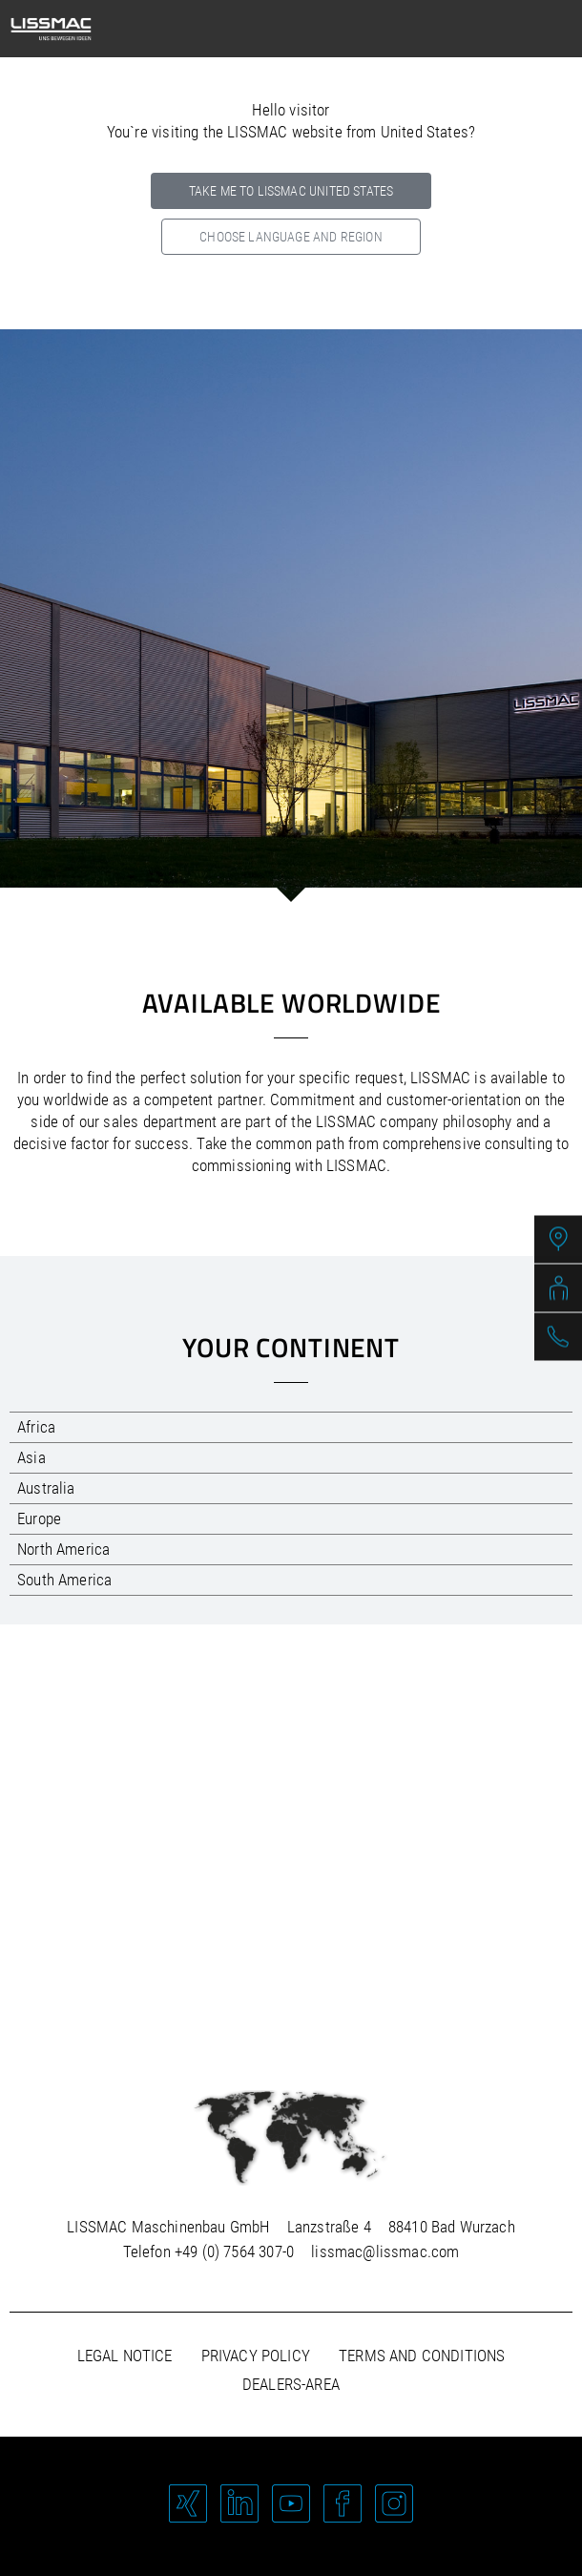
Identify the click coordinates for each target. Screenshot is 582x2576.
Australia (46, 1487)
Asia (31, 1457)
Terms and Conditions (422, 2355)
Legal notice (125, 2355)
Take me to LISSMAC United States (291, 191)
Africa (36, 1426)
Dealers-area (291, 2384)
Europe (39, 1518)
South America (64, 1579)
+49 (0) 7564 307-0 (234, 2251)
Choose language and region (290, 236)
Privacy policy (255, 2355)
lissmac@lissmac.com (385, 2251)
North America (63, 1549)
